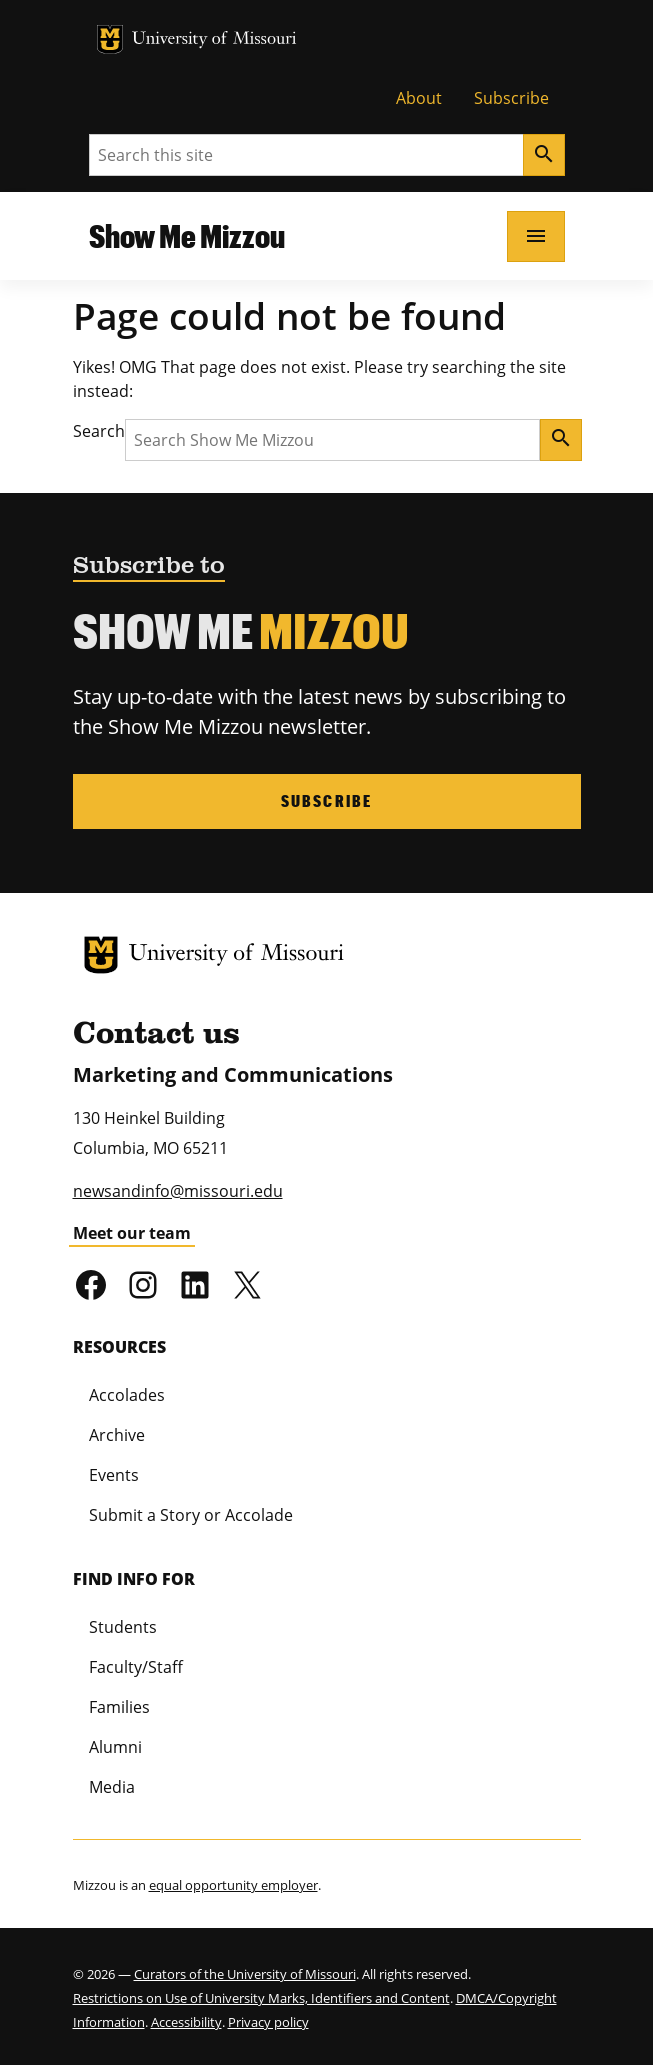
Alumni (115, 1747)
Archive (117, 1435)
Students (123, 1627)
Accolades (127, 1395)
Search (99, 431)
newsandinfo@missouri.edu (178, 1191)
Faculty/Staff (136, 1667)
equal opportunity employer (233, 1885)
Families (119, 1707)
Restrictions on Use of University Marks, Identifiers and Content (261, 1998)
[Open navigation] (536, 236)
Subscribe (511, 98)
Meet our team (132, 1233)
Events (114, 1475)
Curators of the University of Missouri (245, 1974)
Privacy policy (268, 2022)
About (419, 98)
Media (112, 1787)
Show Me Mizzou (187, 235)
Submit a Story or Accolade (191, 1515)
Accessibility (186, 2022)
